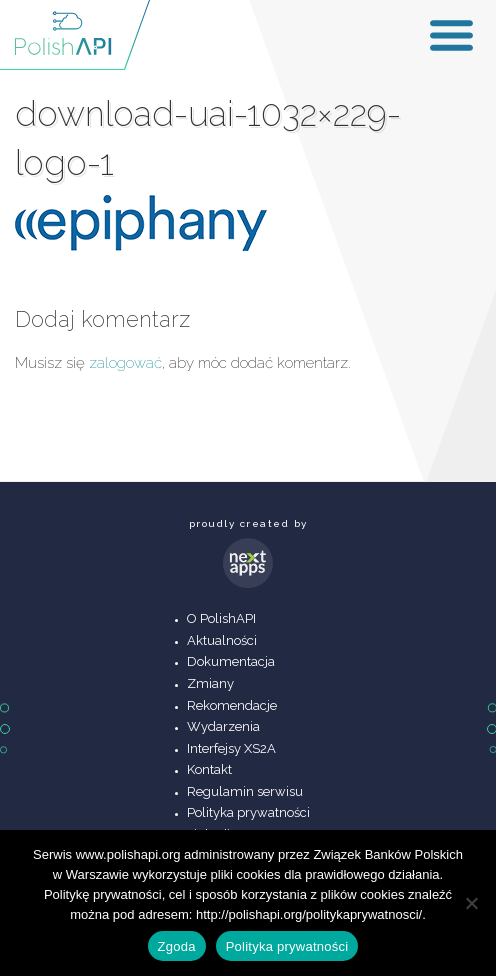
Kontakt (209, 769)
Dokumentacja (231, 661)
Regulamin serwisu (245, 791)
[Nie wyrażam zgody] (471, 903)
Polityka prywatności (248, 812)
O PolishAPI (221, 618)
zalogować (125, 363)
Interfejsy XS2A (231, 748)
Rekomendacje (232, 705)
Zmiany (210, 683)
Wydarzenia (223, 726)
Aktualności (222, 640)
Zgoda (177, 946)
